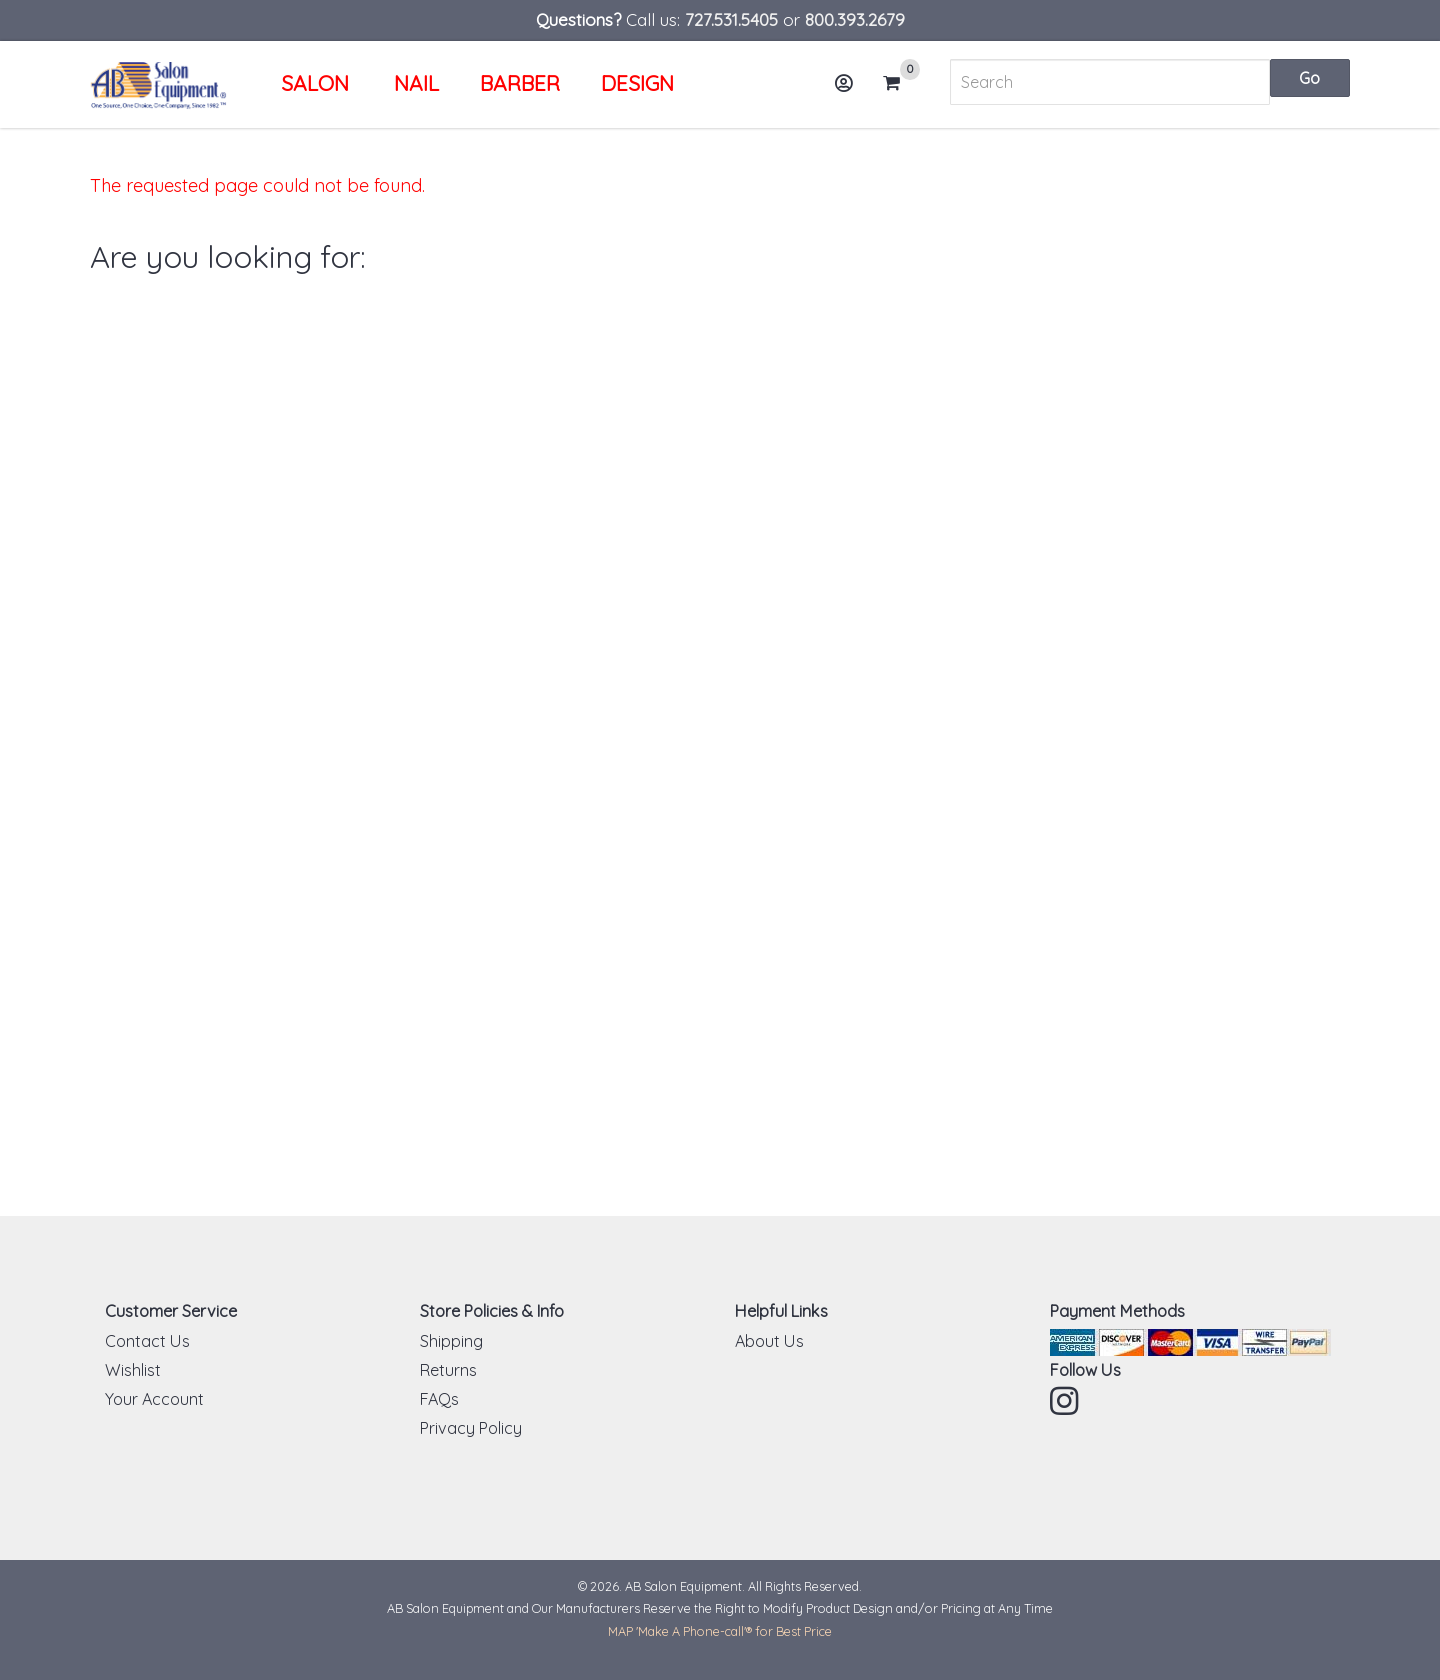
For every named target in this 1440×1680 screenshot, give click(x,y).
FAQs (439, 1399)
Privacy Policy (471, 1428)
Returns (448, 1370)
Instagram (1066, 1401)
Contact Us (147, 1341)
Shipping (451, 1341)
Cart (900, 83)
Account (850, 90)
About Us (769, 1341)
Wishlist (133, 1370)
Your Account (154, 1399)
